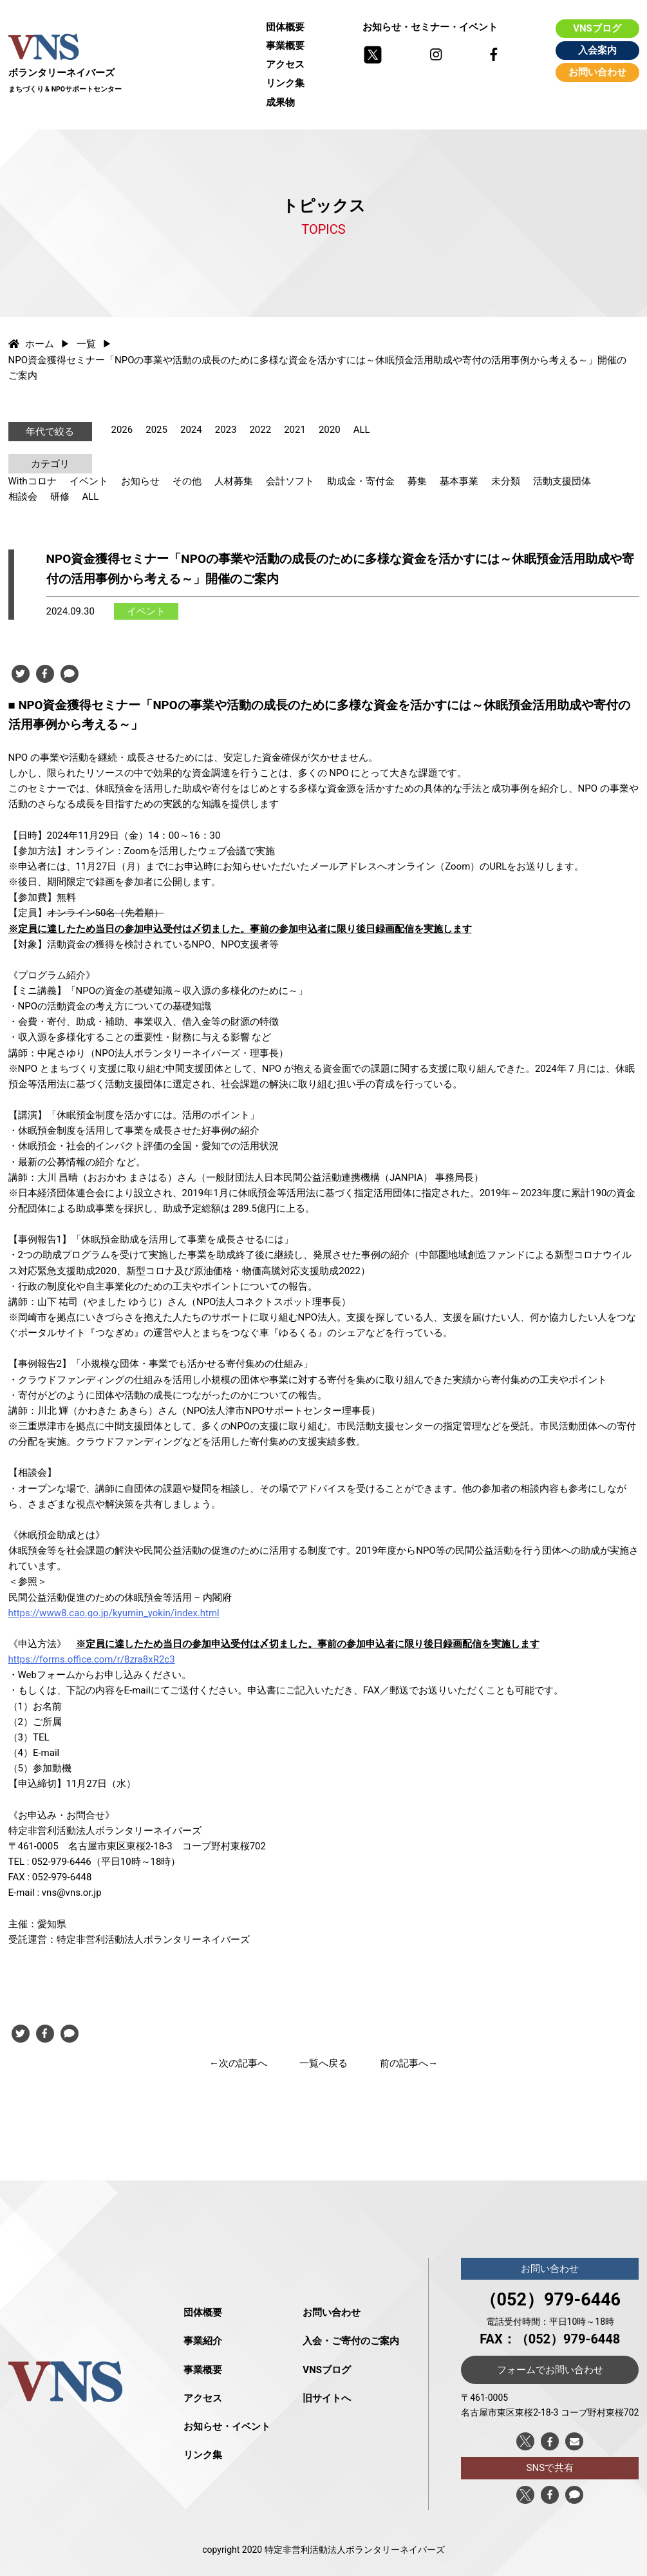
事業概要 (285, 46)
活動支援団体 (562, 481)
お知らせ (140, 481)
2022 (260, 429)
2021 (295, 429)
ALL (361, 429)
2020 (330, 429)
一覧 (86, 344)
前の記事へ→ (409, 2063)
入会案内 (597, 50)
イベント (89, 481)
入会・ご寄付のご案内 (351, 2341)
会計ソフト (290, 481)
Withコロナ (32, 481)
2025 (156, 429)
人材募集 (233, 481)
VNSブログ (597, 28)
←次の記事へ (238, 2063)
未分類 (505, 481)
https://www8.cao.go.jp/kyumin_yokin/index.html (114, 1613)
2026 (122, 429)
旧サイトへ (327, 2398)
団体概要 (285, 27)
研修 (60, 496)
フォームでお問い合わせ (550, 2370)
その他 (187, 481)
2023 (226, 429)
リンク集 (285, 83)
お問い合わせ (597, 72)
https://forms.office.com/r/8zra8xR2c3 (91, 1659)
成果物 (280, 102)
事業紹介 (202, 2341)
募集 (417, 481)
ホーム (31, 344)
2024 (191, 429)
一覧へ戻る (323, 2063)
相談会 (22, 496)
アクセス (285, 64)
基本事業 (459, 481)
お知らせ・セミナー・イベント (430, 27)
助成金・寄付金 (361, 481)
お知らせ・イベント (226, 2426)
